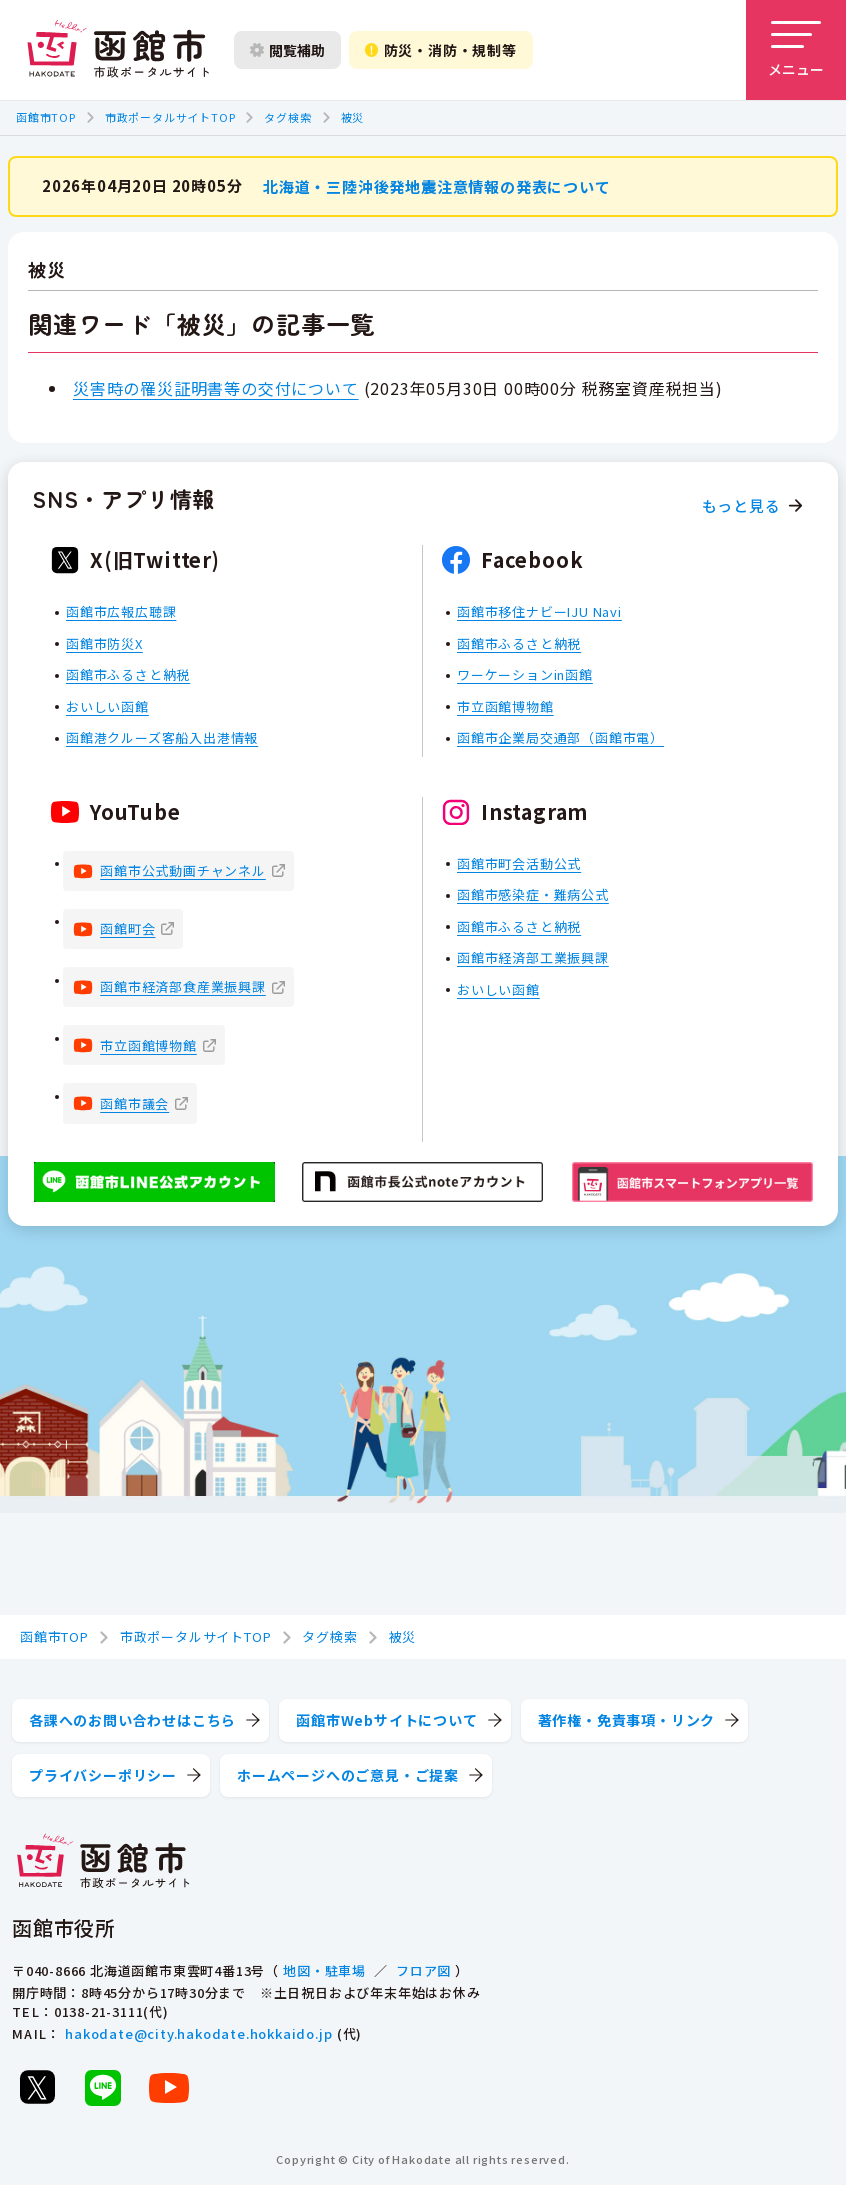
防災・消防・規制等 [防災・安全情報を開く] (441, 50)
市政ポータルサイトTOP (170, 117)
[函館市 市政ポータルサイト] (118, 50)
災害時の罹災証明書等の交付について (216, 387)
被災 (353, 117)
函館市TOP (46, 117)
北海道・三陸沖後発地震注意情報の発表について (437, 185)
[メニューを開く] (796, 50)
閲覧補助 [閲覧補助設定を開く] (287, 50)
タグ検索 (287, 117)
